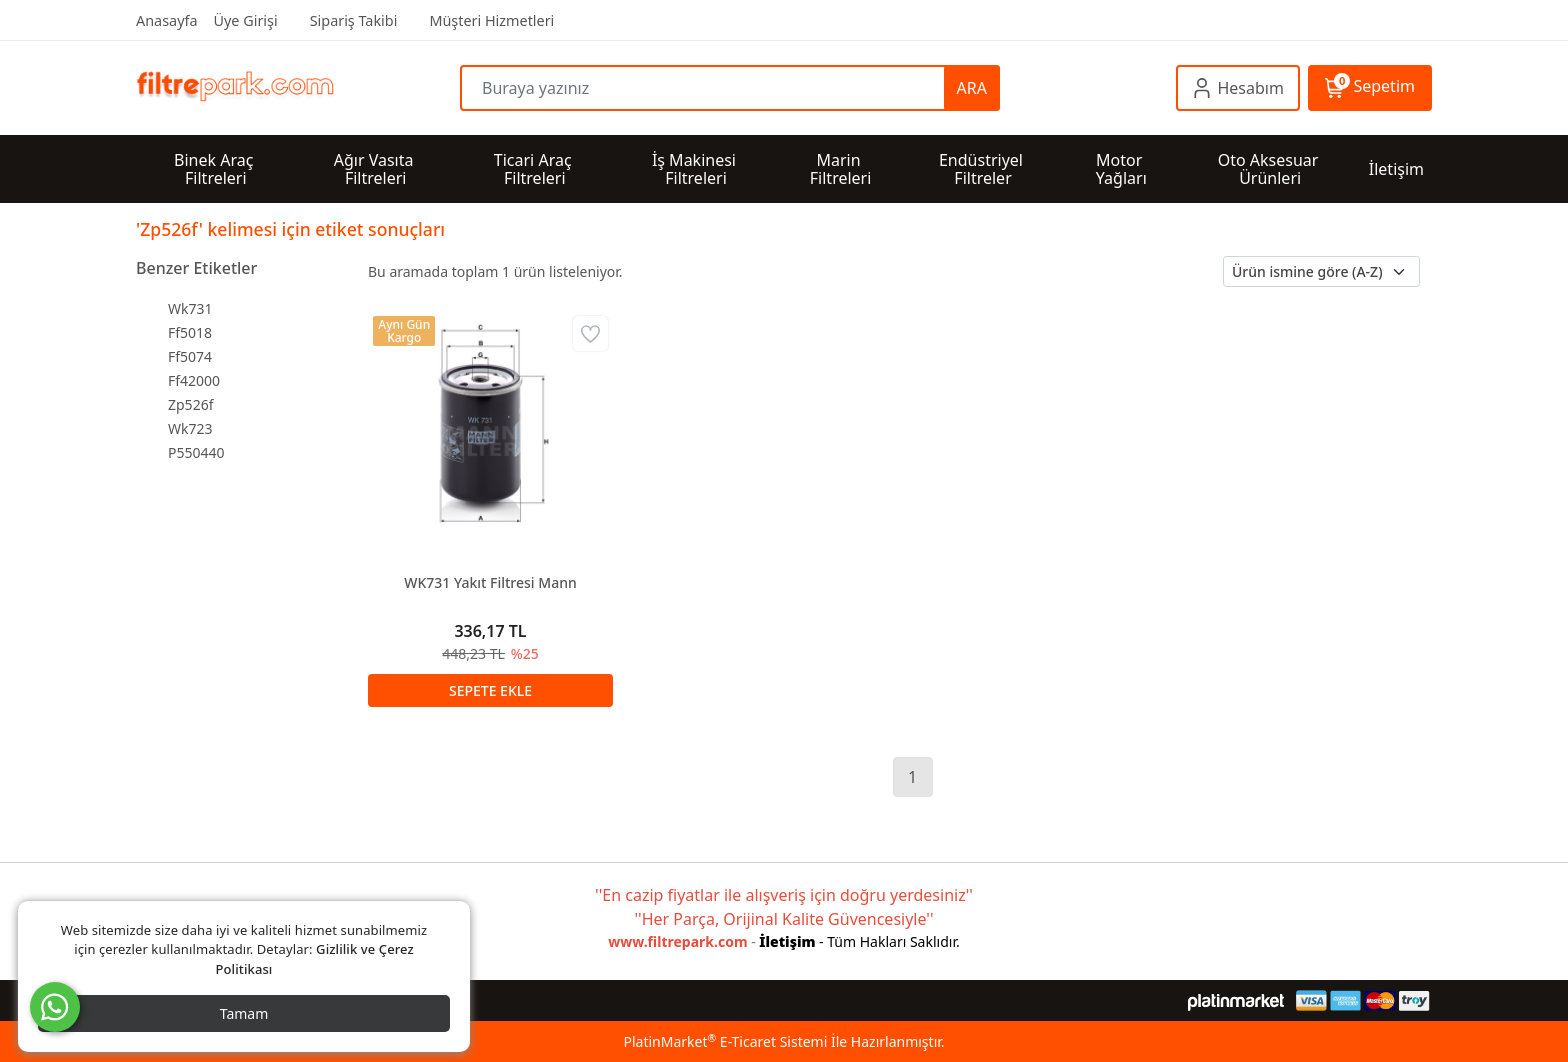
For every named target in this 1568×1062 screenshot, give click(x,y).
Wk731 (190, 308)
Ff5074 (190, 356)
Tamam (244, 1013)
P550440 (196, 452)
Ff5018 (190, 332)
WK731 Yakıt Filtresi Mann (490, 582)
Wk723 (190, 428)
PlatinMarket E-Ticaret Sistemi (725, 1041)
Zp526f (190, 404)
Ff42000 (194, 380)
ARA (972, 88)
